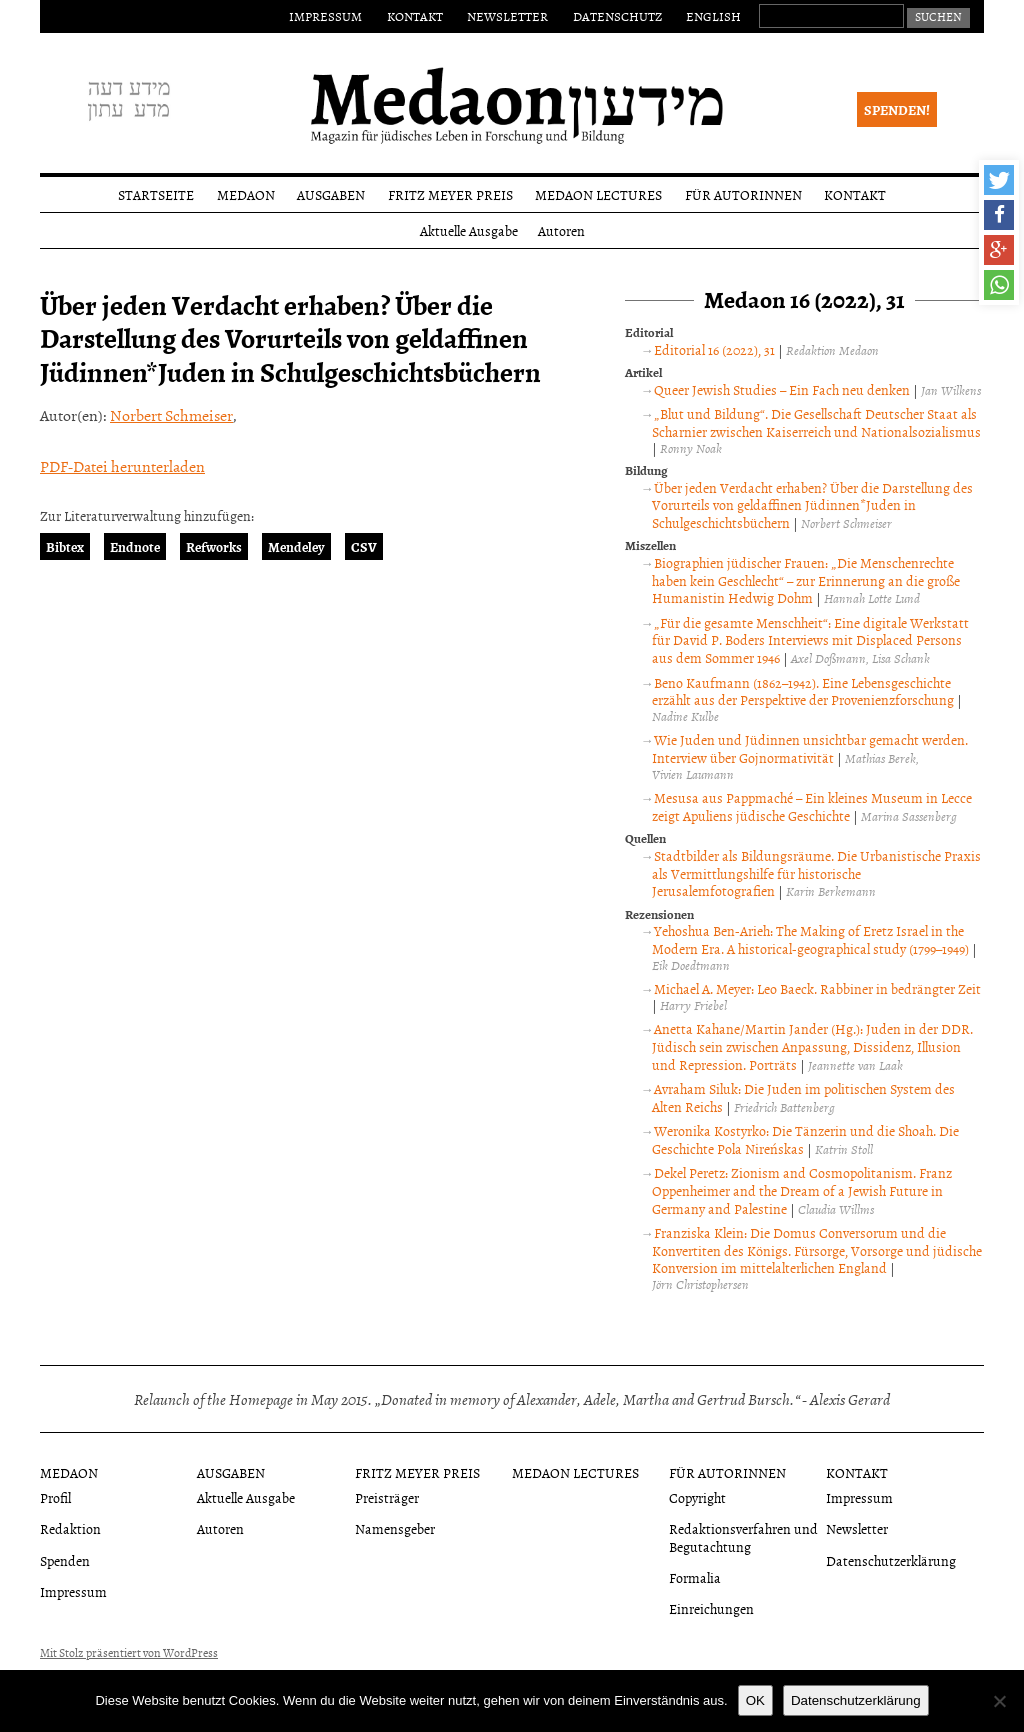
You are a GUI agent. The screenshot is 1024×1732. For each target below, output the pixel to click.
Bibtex (65, 546)
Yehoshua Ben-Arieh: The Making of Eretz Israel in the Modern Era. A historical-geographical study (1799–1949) (810, 939)
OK (755, 1700)
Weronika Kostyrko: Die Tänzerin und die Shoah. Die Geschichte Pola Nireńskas (805, 1139)
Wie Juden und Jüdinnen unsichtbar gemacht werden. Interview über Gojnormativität (809, 748)
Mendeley (296, 546)
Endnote (135, 546)
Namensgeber (395, 1528)
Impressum (325, 16)
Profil (55, 1497)
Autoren (561, 230)
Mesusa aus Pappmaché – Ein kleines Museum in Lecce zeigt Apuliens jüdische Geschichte (811, 806)
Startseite (156, 194)
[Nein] (999, 1701)
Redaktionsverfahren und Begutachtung (743, 1537)
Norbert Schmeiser (171, 415)
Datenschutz (617, 16)
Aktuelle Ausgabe (469, 230)
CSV (364, 546)
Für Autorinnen (743, 194)
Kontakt (415, 16)
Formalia (695, 1577)
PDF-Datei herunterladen (122, 466)
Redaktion (70, 1528)
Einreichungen (711, 1608)
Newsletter (507, 16)
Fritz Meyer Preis (450, 194)
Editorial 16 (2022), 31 (714, 349)
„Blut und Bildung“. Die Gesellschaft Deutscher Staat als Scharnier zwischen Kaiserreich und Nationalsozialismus (816, 422)
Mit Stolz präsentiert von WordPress (129, 1653)
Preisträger (387, 1497)
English (713, 16)
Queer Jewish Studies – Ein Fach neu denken (782, 389)
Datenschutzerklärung (891, 1560)
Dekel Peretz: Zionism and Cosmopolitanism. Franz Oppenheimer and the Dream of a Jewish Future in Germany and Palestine (801, 1190)
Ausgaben (331, 194)
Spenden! (897, 109)
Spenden (65, 1560)
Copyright (697, 1497)
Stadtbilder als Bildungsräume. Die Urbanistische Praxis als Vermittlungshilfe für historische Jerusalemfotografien (816, 873)
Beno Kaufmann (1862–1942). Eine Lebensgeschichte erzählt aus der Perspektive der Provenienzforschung (803, 691)
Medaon (246, 194)
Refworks (214, 546)
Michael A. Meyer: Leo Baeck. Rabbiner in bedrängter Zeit (817, 988)
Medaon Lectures (598, 194)
